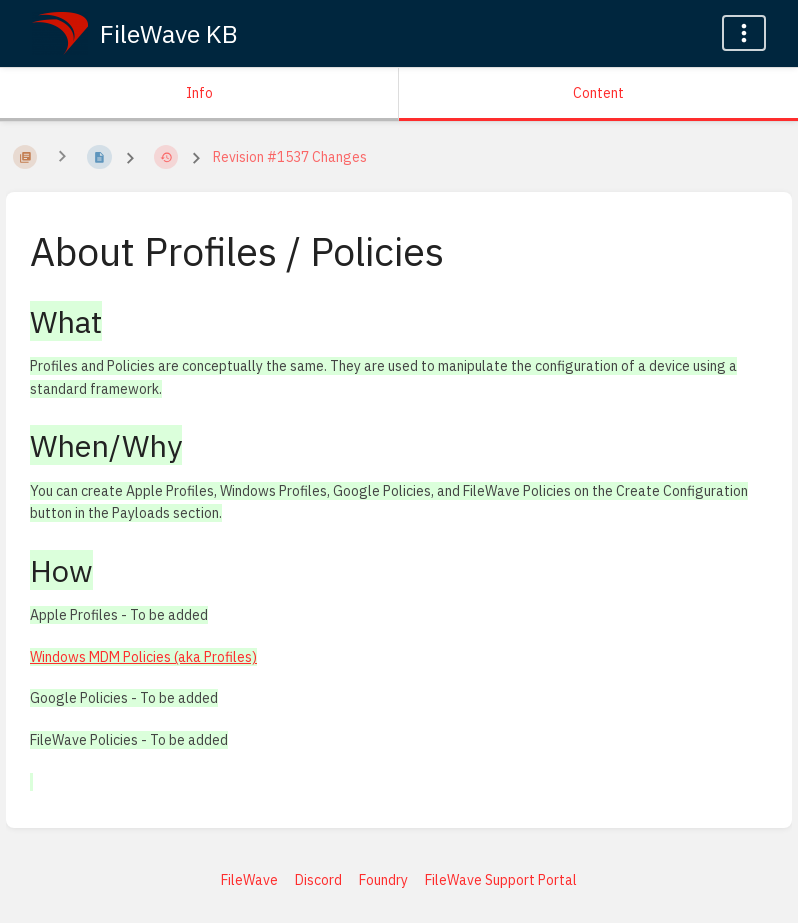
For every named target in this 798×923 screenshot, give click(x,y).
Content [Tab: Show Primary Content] (598, 93)
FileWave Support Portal (501, 880)
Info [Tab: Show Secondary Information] (199, 93)
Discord (318, 880)
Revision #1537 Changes (290, 157)
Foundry (383, 880)
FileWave (249, 880)
